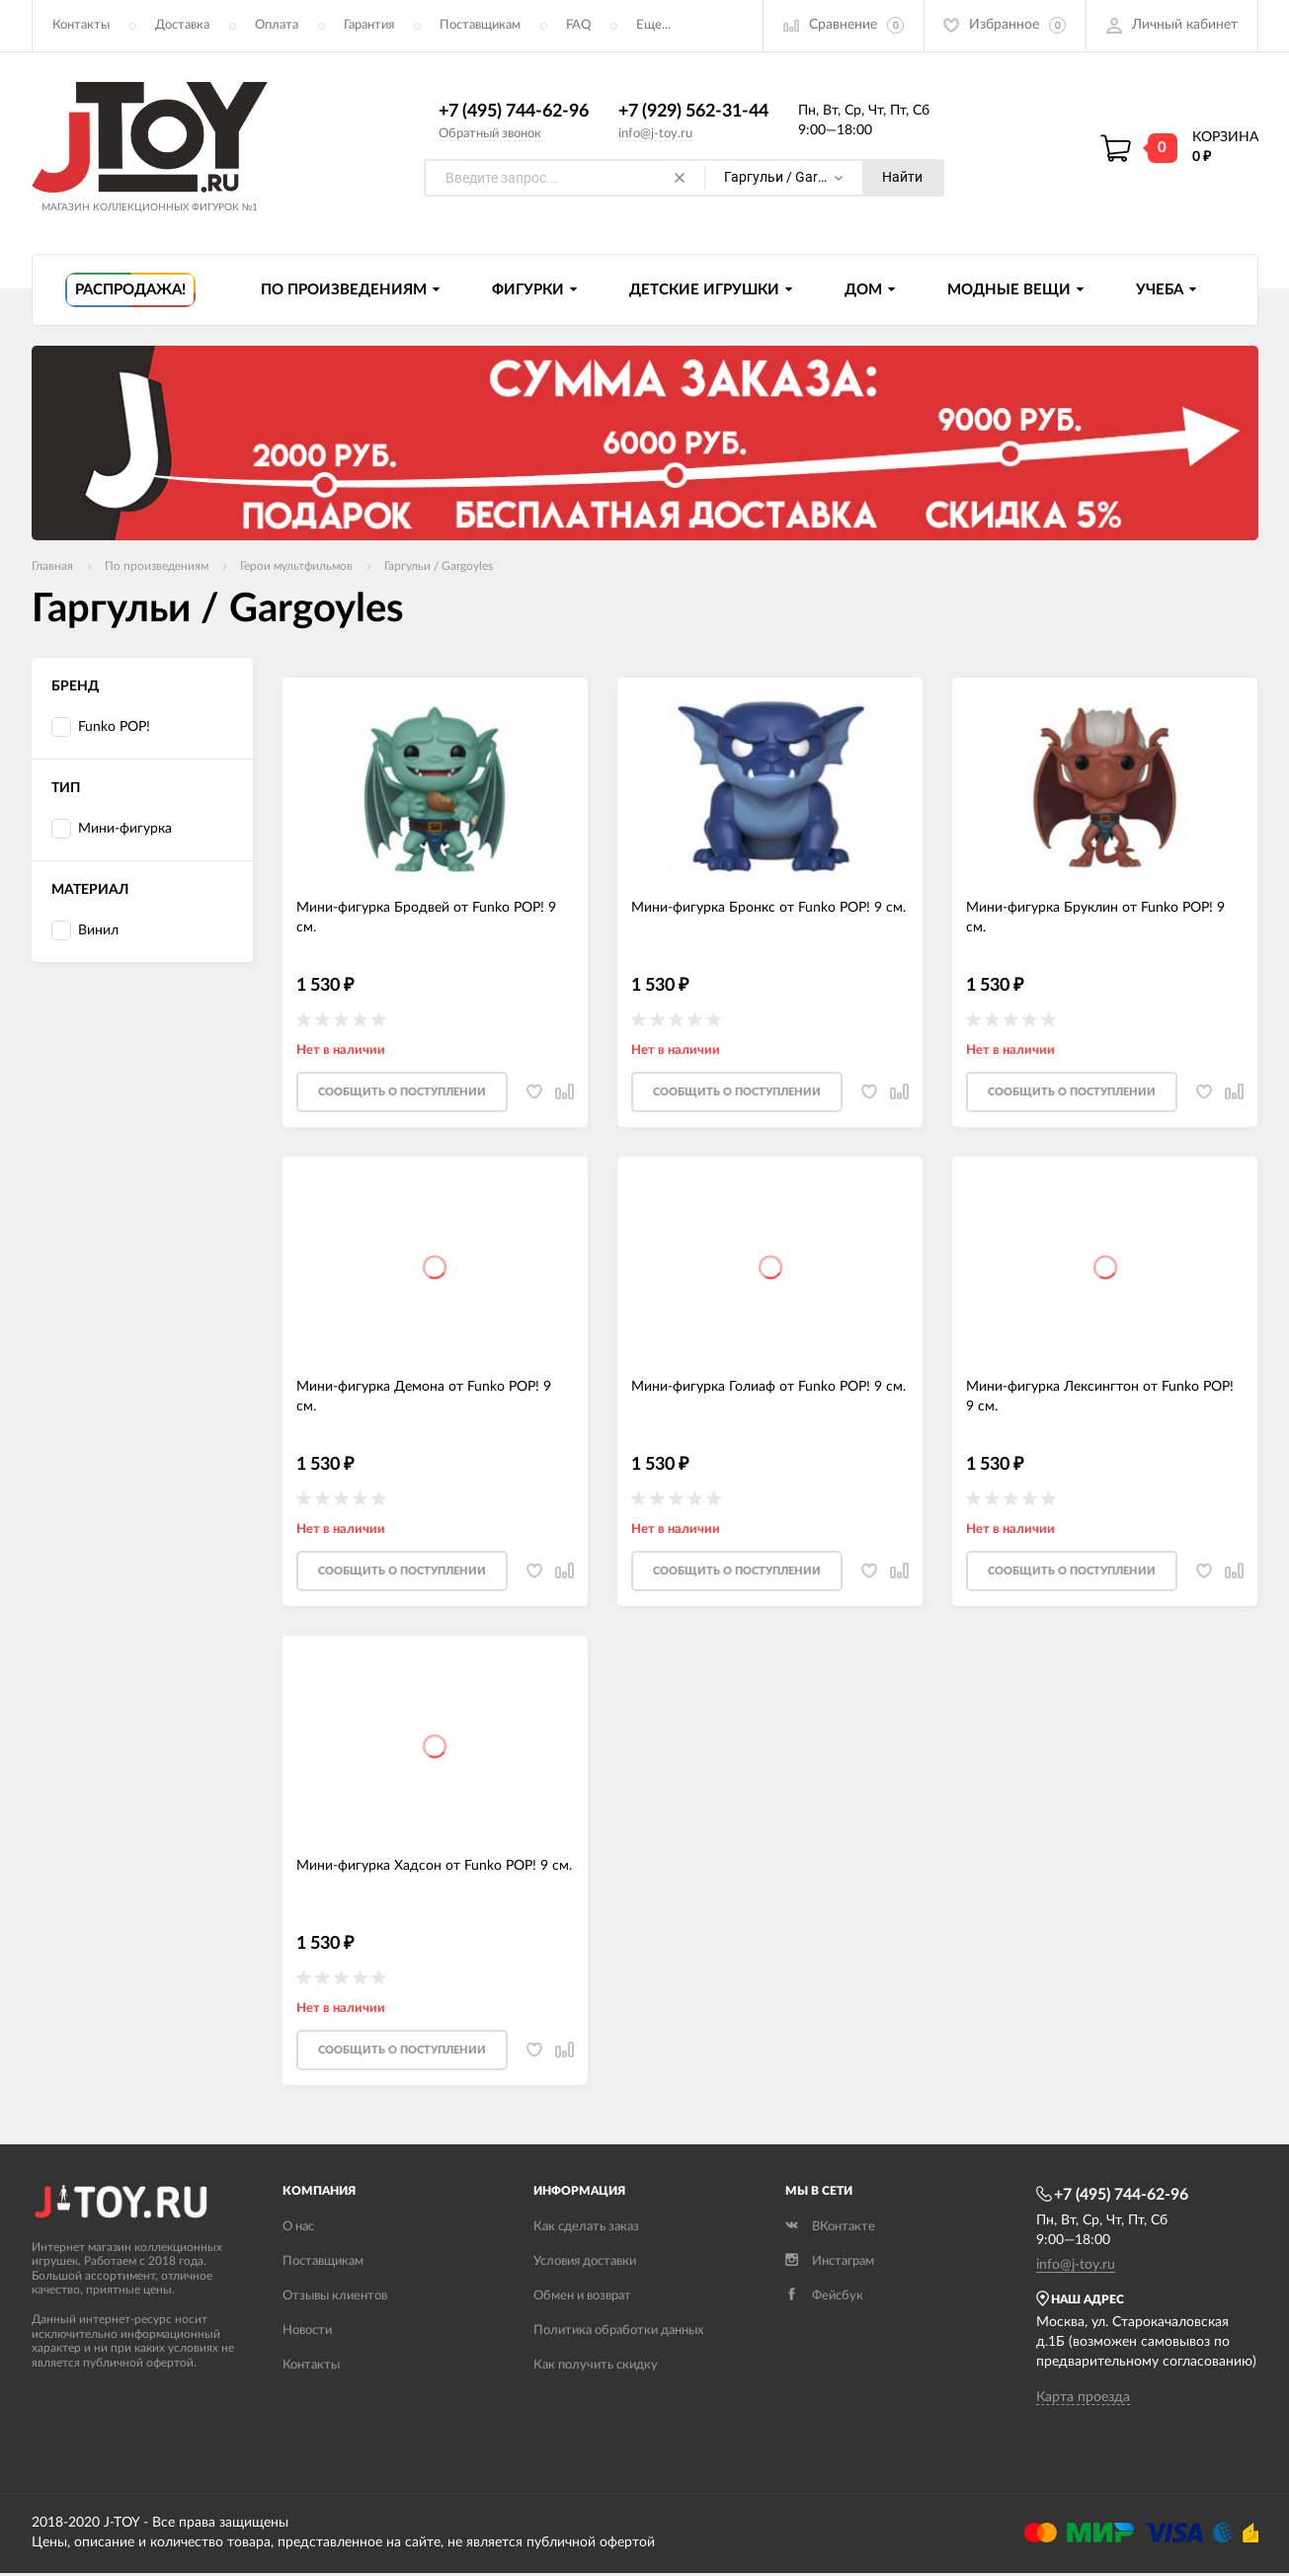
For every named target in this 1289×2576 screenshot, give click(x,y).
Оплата (276, 25)
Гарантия (369, 25)
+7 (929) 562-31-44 (693, 112)
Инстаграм (829, 2264)
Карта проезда (1083, 2400)
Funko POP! (100, 728)
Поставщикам (480, 25)
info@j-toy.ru (655, 133)
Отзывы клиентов (334, 2299)
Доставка (182, 25)
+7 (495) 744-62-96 (514, 112)
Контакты (81, 25)
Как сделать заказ (586, 2229)
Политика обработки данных (618, 2333)
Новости (307, 2333)
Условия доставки (584, 2264)
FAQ (578, 25)
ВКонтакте (830, 2229)
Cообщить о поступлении (402, 1093)
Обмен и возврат (582, 2299)
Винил (85, 932)
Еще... (653, 25)
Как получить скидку (595, 2368)
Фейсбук (824, 2299)
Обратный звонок (490, 133)
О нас (298, 2229)
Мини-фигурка (111, 830)
